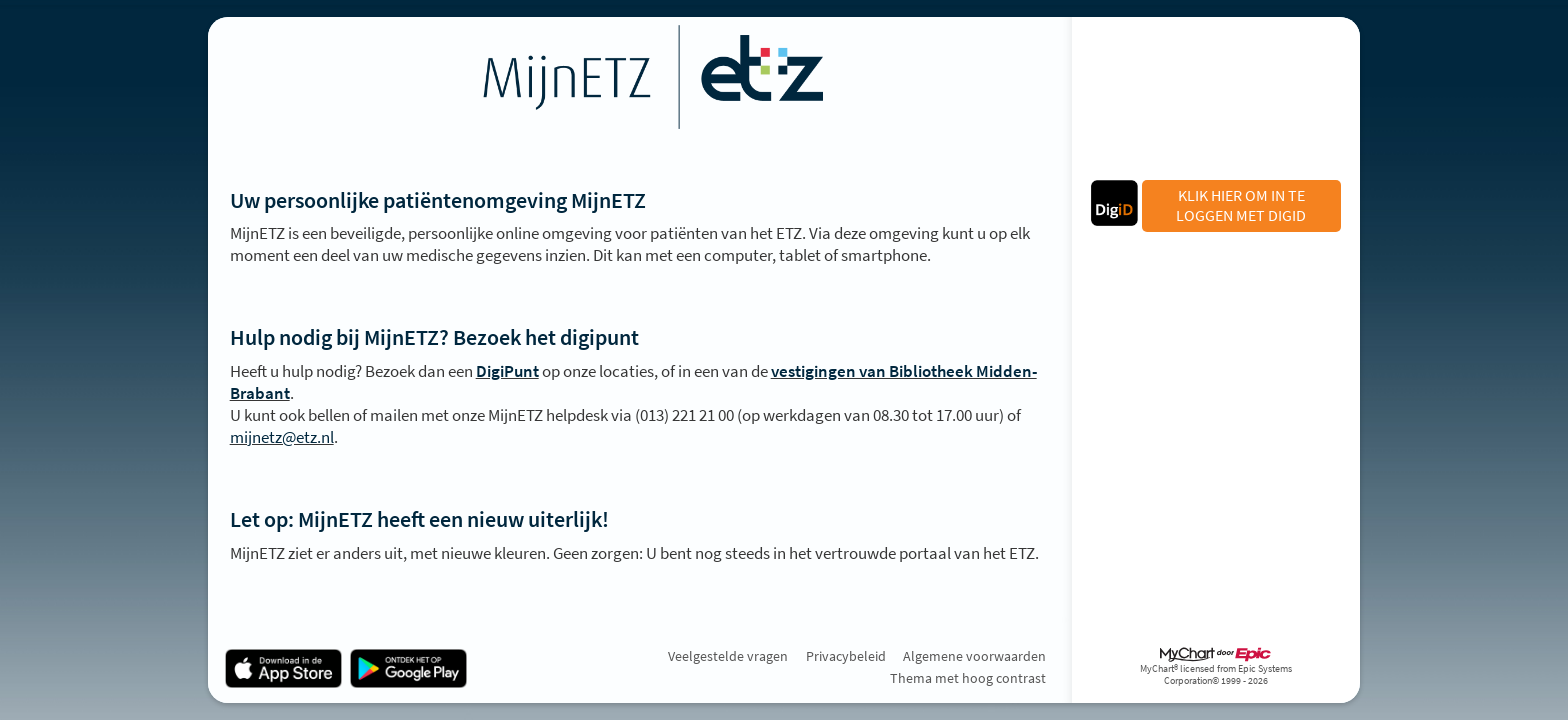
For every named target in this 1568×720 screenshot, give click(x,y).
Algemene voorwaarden (974, 656)
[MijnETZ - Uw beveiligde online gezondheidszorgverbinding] (640, 77)
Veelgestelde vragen (728, 656)
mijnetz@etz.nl (282, 437)
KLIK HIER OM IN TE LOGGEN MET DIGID (1241, 205)
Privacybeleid (846, 656)
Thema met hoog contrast (968, 678)
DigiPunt (507, 371)
